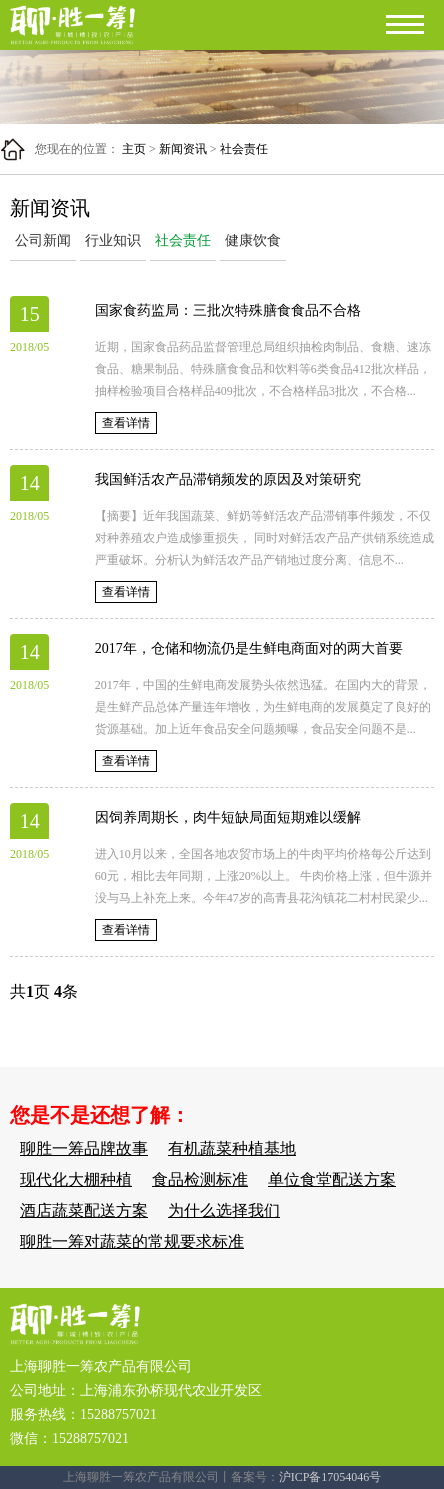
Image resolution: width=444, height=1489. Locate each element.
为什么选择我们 (224, 1210)
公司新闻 (43, 240)
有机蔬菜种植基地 (232, 1148)
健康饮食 (253, 240)
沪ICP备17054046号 (330, 1477)
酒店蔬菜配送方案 (84, 1210)
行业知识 (113, 240)
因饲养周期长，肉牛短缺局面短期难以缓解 (228, 817)
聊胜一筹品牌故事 (84, 1148)
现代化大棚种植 (76, 1179)
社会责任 (244, 149)
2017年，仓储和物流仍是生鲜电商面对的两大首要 (249, 648)
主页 (134, 149)
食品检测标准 (200, 1179)
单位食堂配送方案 (332, 1179)
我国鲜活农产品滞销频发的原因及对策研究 (228, 479)
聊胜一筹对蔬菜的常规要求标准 (132, 1241)
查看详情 (126, 423)
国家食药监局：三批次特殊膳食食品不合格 (228, 310)
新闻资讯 (183, 149)
